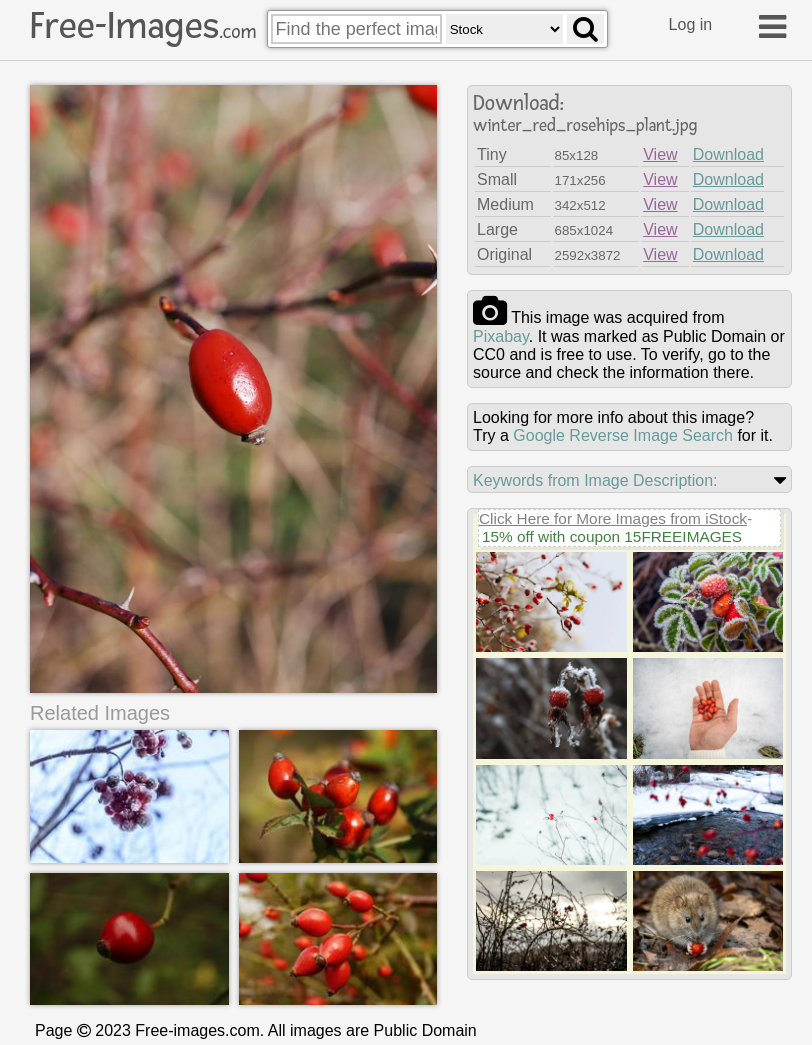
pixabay (501, 336)
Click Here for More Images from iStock (613, 518)
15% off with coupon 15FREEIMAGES (612, 536)
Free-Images (143, 26)
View (660, 154)
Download (728, 154)
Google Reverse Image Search (623, 435)
